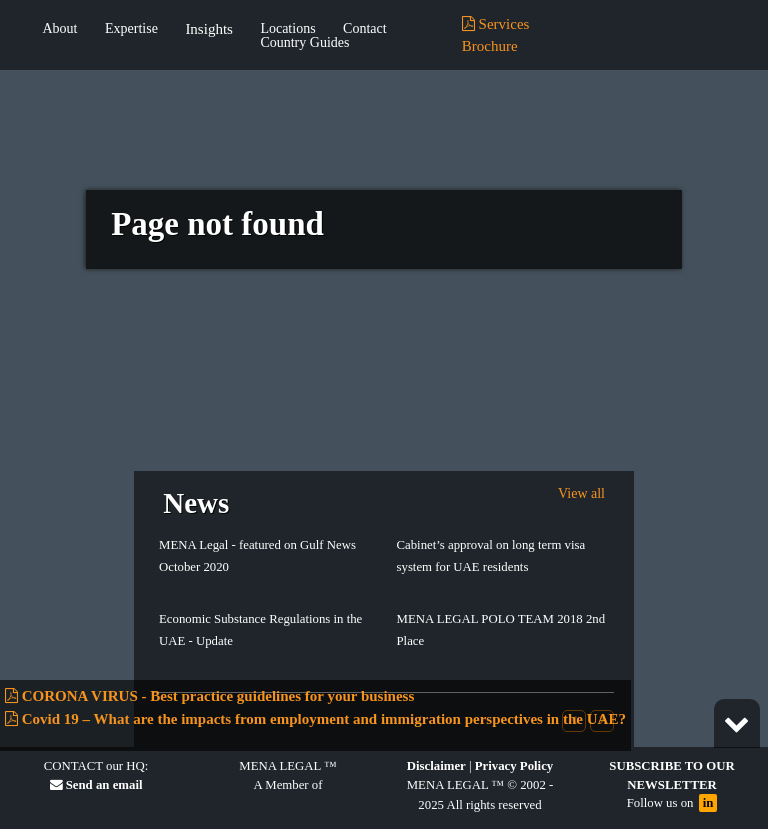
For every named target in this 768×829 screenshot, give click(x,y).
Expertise (131, 29)
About (60, 29)
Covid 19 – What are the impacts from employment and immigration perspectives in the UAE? (315, 719)
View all (581, 493)
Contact (365, 29)
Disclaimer (436, 766)
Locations (287, 29)
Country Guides (304, 43)
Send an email (96, 785)
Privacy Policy (514, 766)
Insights (209, 29)
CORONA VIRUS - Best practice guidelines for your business (209, 696)
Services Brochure (496, 35)
